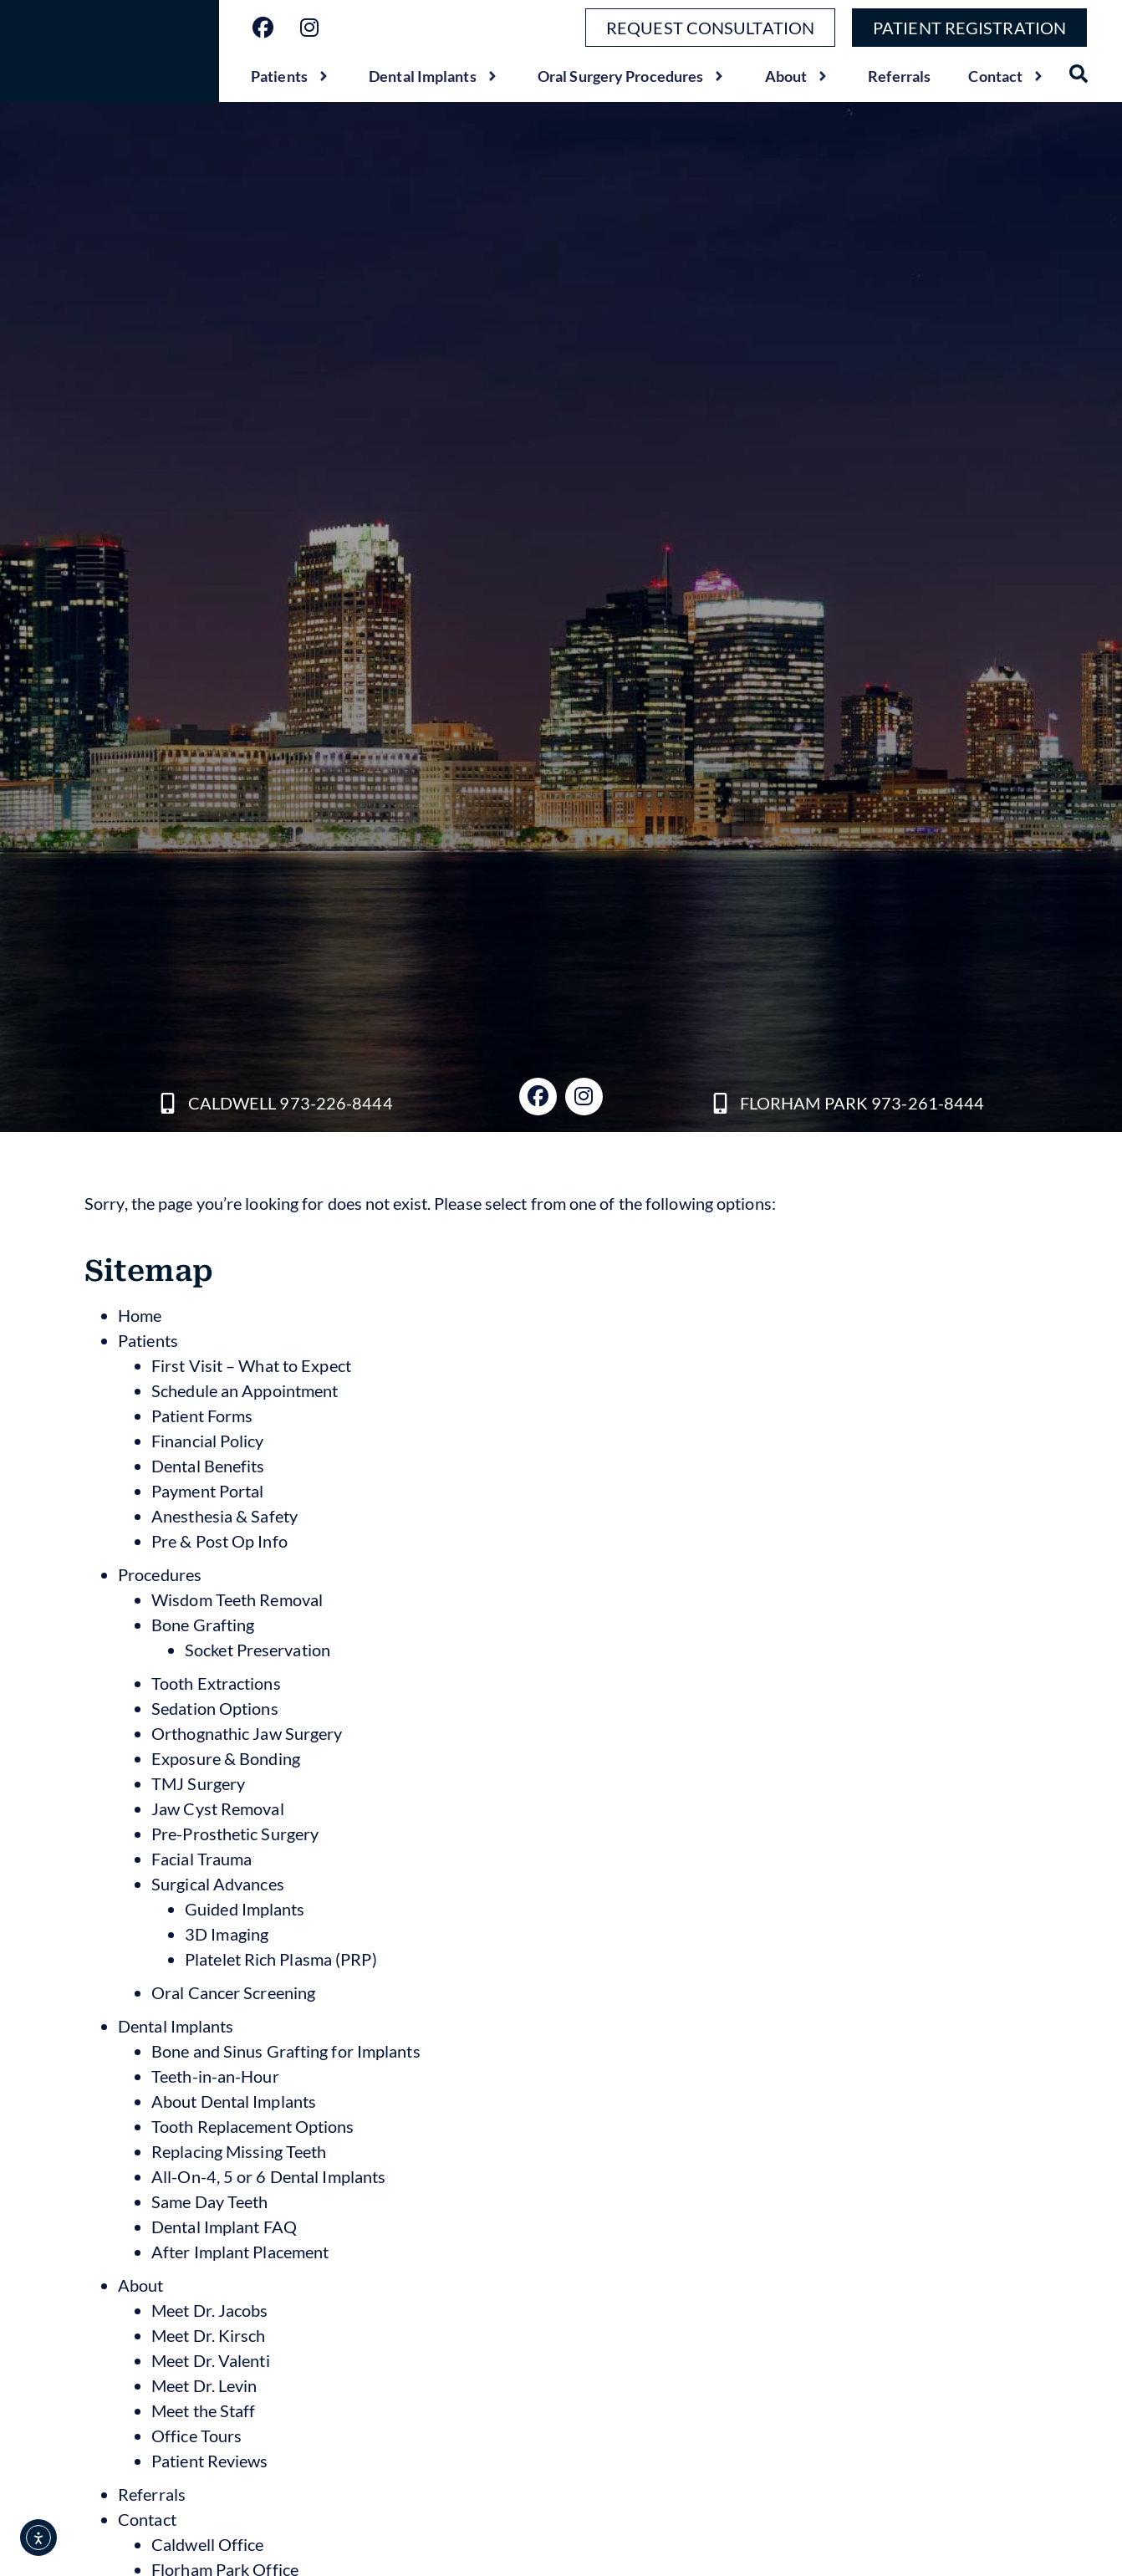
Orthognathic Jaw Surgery (246, 1733)
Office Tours (196, 2436)
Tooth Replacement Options (252, 2126)
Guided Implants (245, 1909)
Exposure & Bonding (225, 1758)
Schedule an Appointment (244, 1390)
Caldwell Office (207, 2544)
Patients (291, 76)
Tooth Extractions (216, 1683)
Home (139, 1315)
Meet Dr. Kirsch (208, 2335)
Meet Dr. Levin (204, 2385)
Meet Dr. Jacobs (209, 2310)
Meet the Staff (203, 2410)
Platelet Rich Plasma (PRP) (281, 1959)
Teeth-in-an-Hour (215, 2076)
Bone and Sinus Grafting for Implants (286, 2051)
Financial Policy (207, 1441)
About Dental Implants (233, 2101)
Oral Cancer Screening (233, 1992)
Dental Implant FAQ (224, 2226)
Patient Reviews (209, 2461)
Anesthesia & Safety (224, 1516)
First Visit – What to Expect (251, 1365)
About (798, 76)
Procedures (159, 1574)
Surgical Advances (217, 1884)
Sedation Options (214, 1708)
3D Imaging (226, 1934)
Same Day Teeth (209, 2201)
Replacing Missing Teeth (238, 2151)
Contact (1007, 76)
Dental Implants (434, 76)
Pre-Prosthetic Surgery (235, 1834)
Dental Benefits (208, 1466)
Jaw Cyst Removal (217, 1808)
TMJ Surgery (198, 1783)
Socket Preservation (257, 1650)
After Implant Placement (240, 2252)
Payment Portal (207, 1491)
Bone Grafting (202, 1624)
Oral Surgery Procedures (632, 76)
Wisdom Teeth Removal (237, 1599)
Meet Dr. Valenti (210, 2360)
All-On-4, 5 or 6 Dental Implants (268, 2176)
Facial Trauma (201, 1859)
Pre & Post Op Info (219, 1541)
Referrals (899, 76)
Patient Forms (201, 1415)
